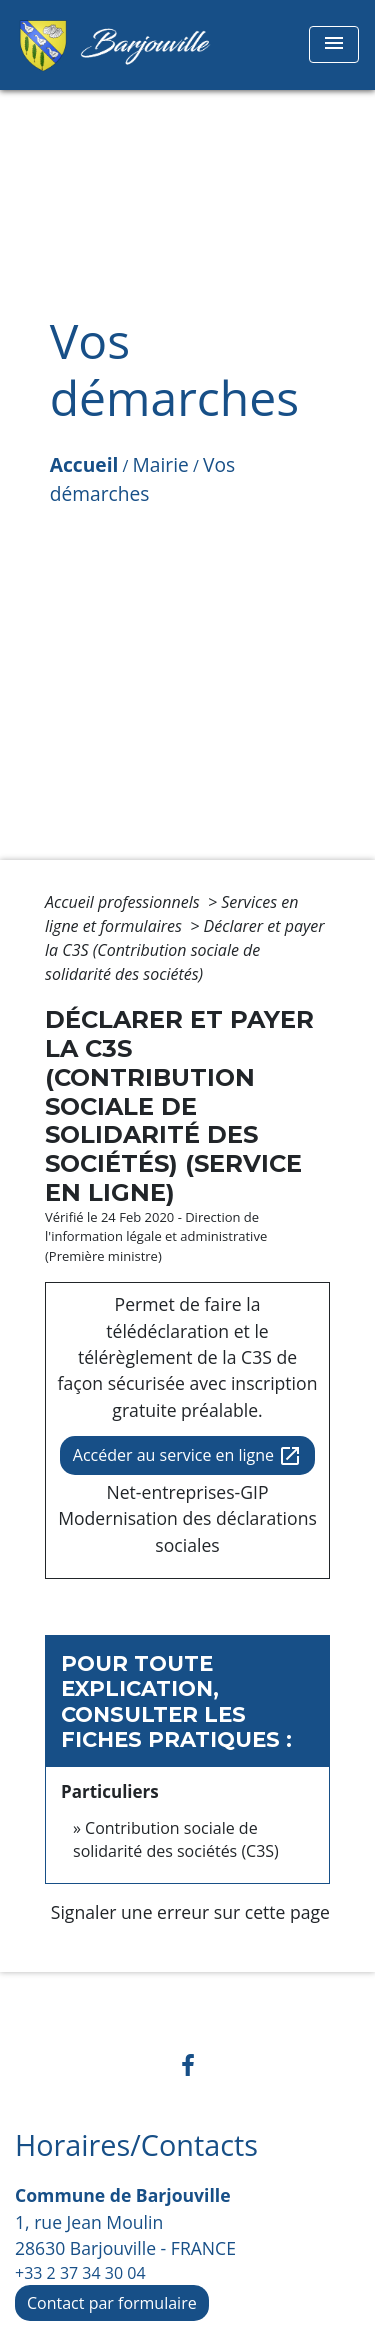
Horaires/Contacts (136, 2145)
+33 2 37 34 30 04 (80, 2273)
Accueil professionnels (124, 902)
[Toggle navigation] (334, 44)
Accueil (84, 464)
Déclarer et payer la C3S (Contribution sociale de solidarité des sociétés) (185, 950)
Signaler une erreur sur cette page (190, 1912)
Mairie (161, 464)
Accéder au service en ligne (187, 1456)
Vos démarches (142, 479)
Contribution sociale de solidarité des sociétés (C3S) (176, 1839)
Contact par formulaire (112, 2303)
